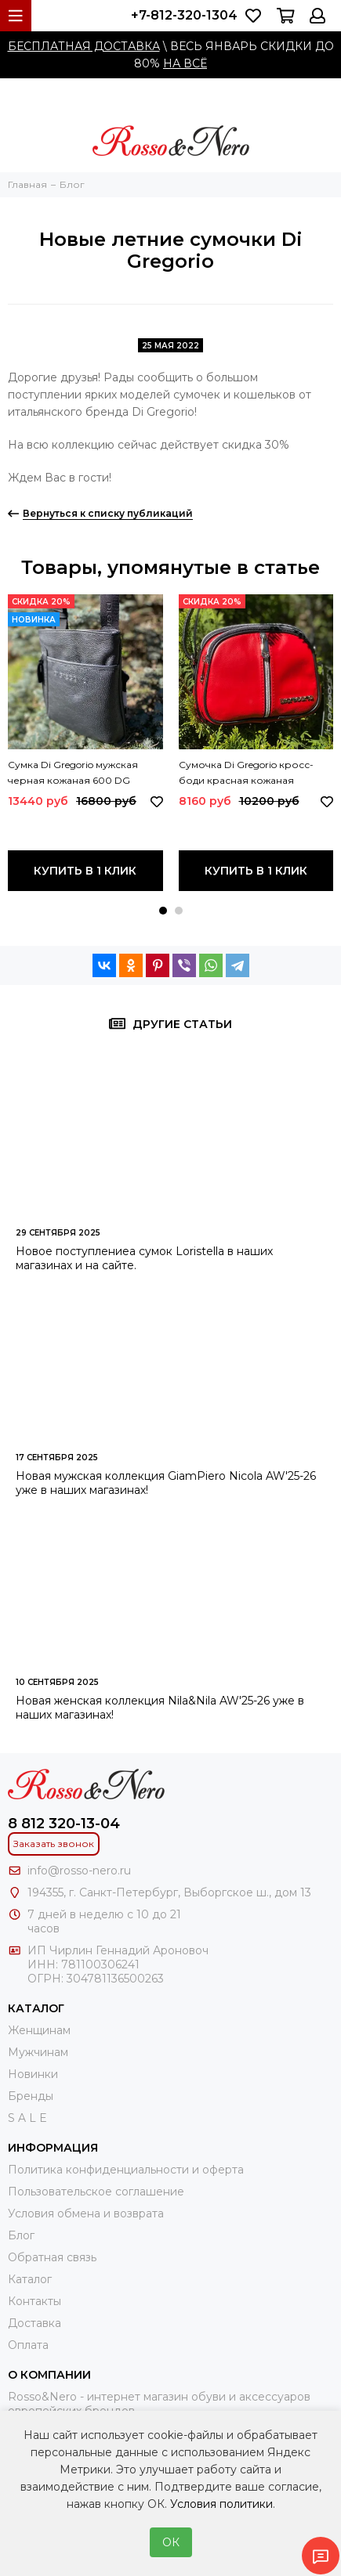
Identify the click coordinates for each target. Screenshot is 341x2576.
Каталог (30, 2279)
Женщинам (39, 2030)
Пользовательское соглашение (96, 2192)
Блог (21, 2235)
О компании (49, 2375)
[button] (163, 911)
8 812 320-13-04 (64, 1823)
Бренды (30, 2096)
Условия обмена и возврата (86, 2213)
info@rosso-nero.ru (79, 1870)
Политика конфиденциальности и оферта (126, 2170)
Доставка (34, 2323)
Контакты (34, 2301)
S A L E (27, 2118)
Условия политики (221, 2504)
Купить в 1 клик (85, 871)
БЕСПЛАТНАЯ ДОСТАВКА (84, 46)
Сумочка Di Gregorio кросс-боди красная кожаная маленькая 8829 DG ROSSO (246, 773)
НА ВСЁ (185, 63)
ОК (171, 2542)
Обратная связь (52, 2257)
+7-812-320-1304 (184, 15)
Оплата (28, 2345)
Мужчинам (38, 2052)
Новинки (33, 2074)
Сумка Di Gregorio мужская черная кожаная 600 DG (73, 772)
